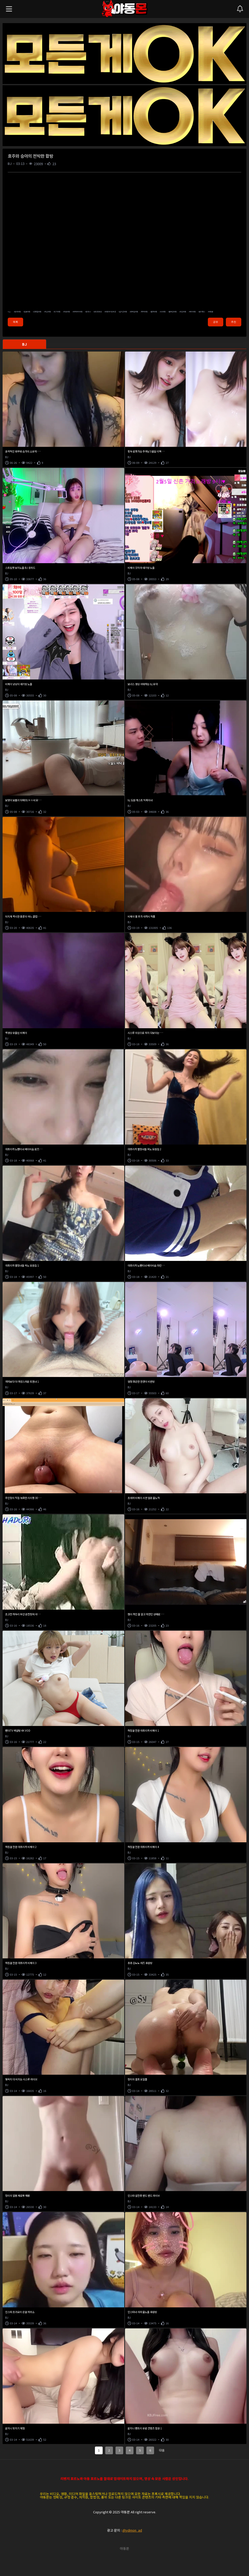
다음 (162, 2450)
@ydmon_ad (132, 2530)
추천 (233, 321)
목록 (15, 321)
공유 (215, 321)
